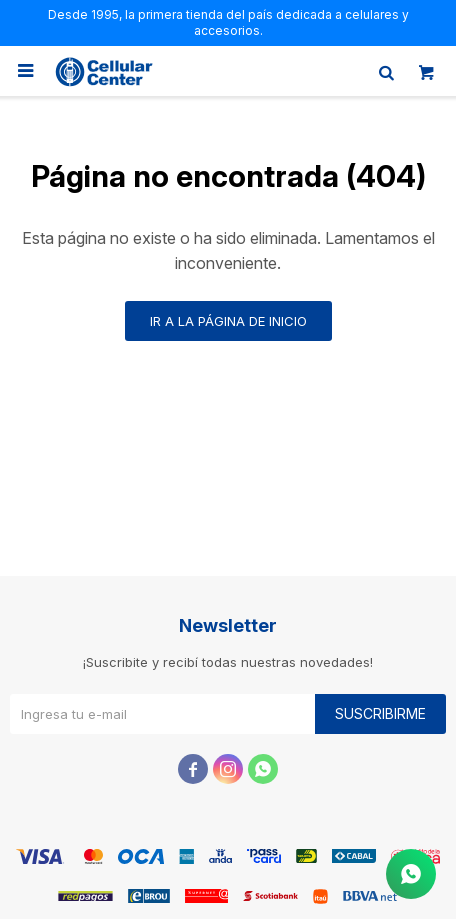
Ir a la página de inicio (228, 321)
